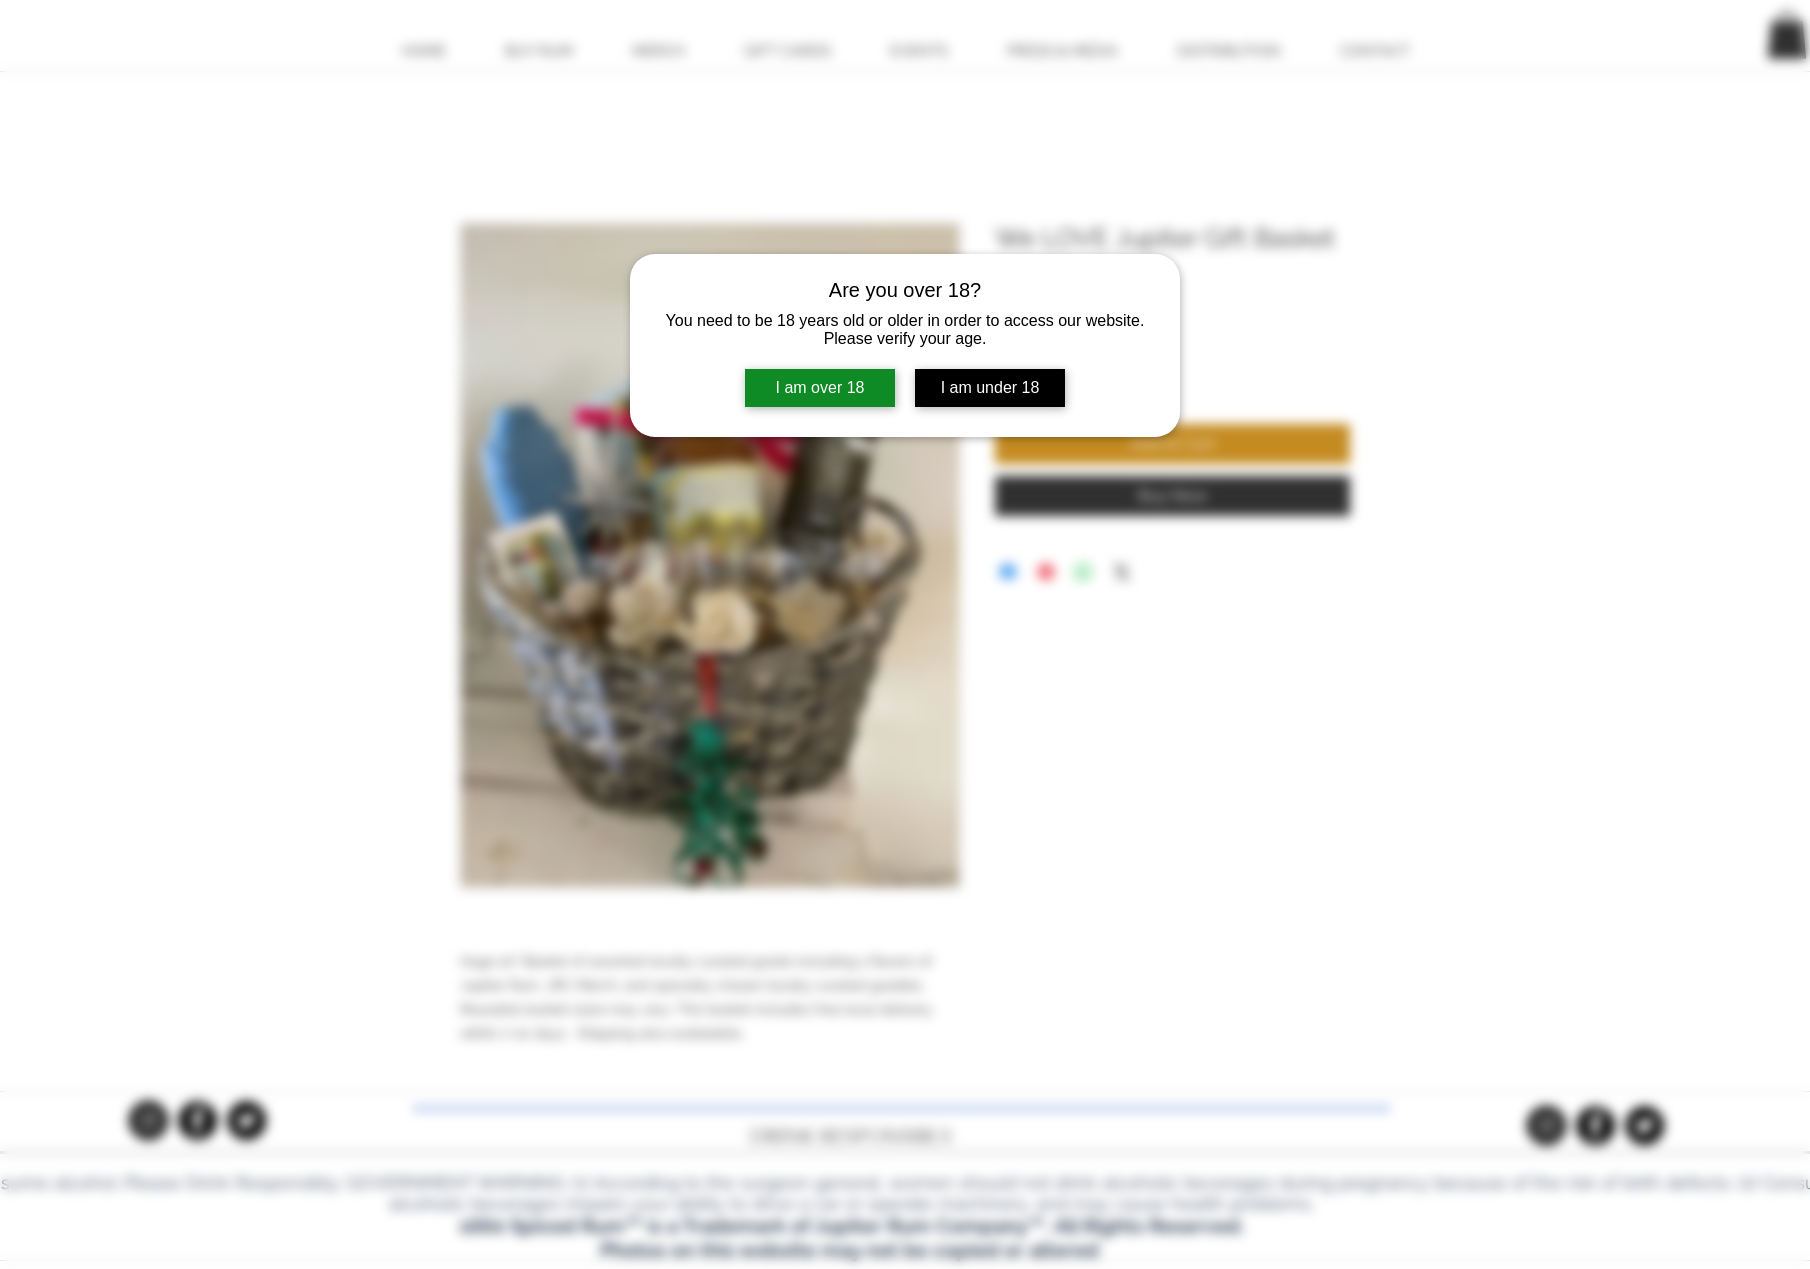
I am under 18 (990, 387)
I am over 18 (820, 387)
